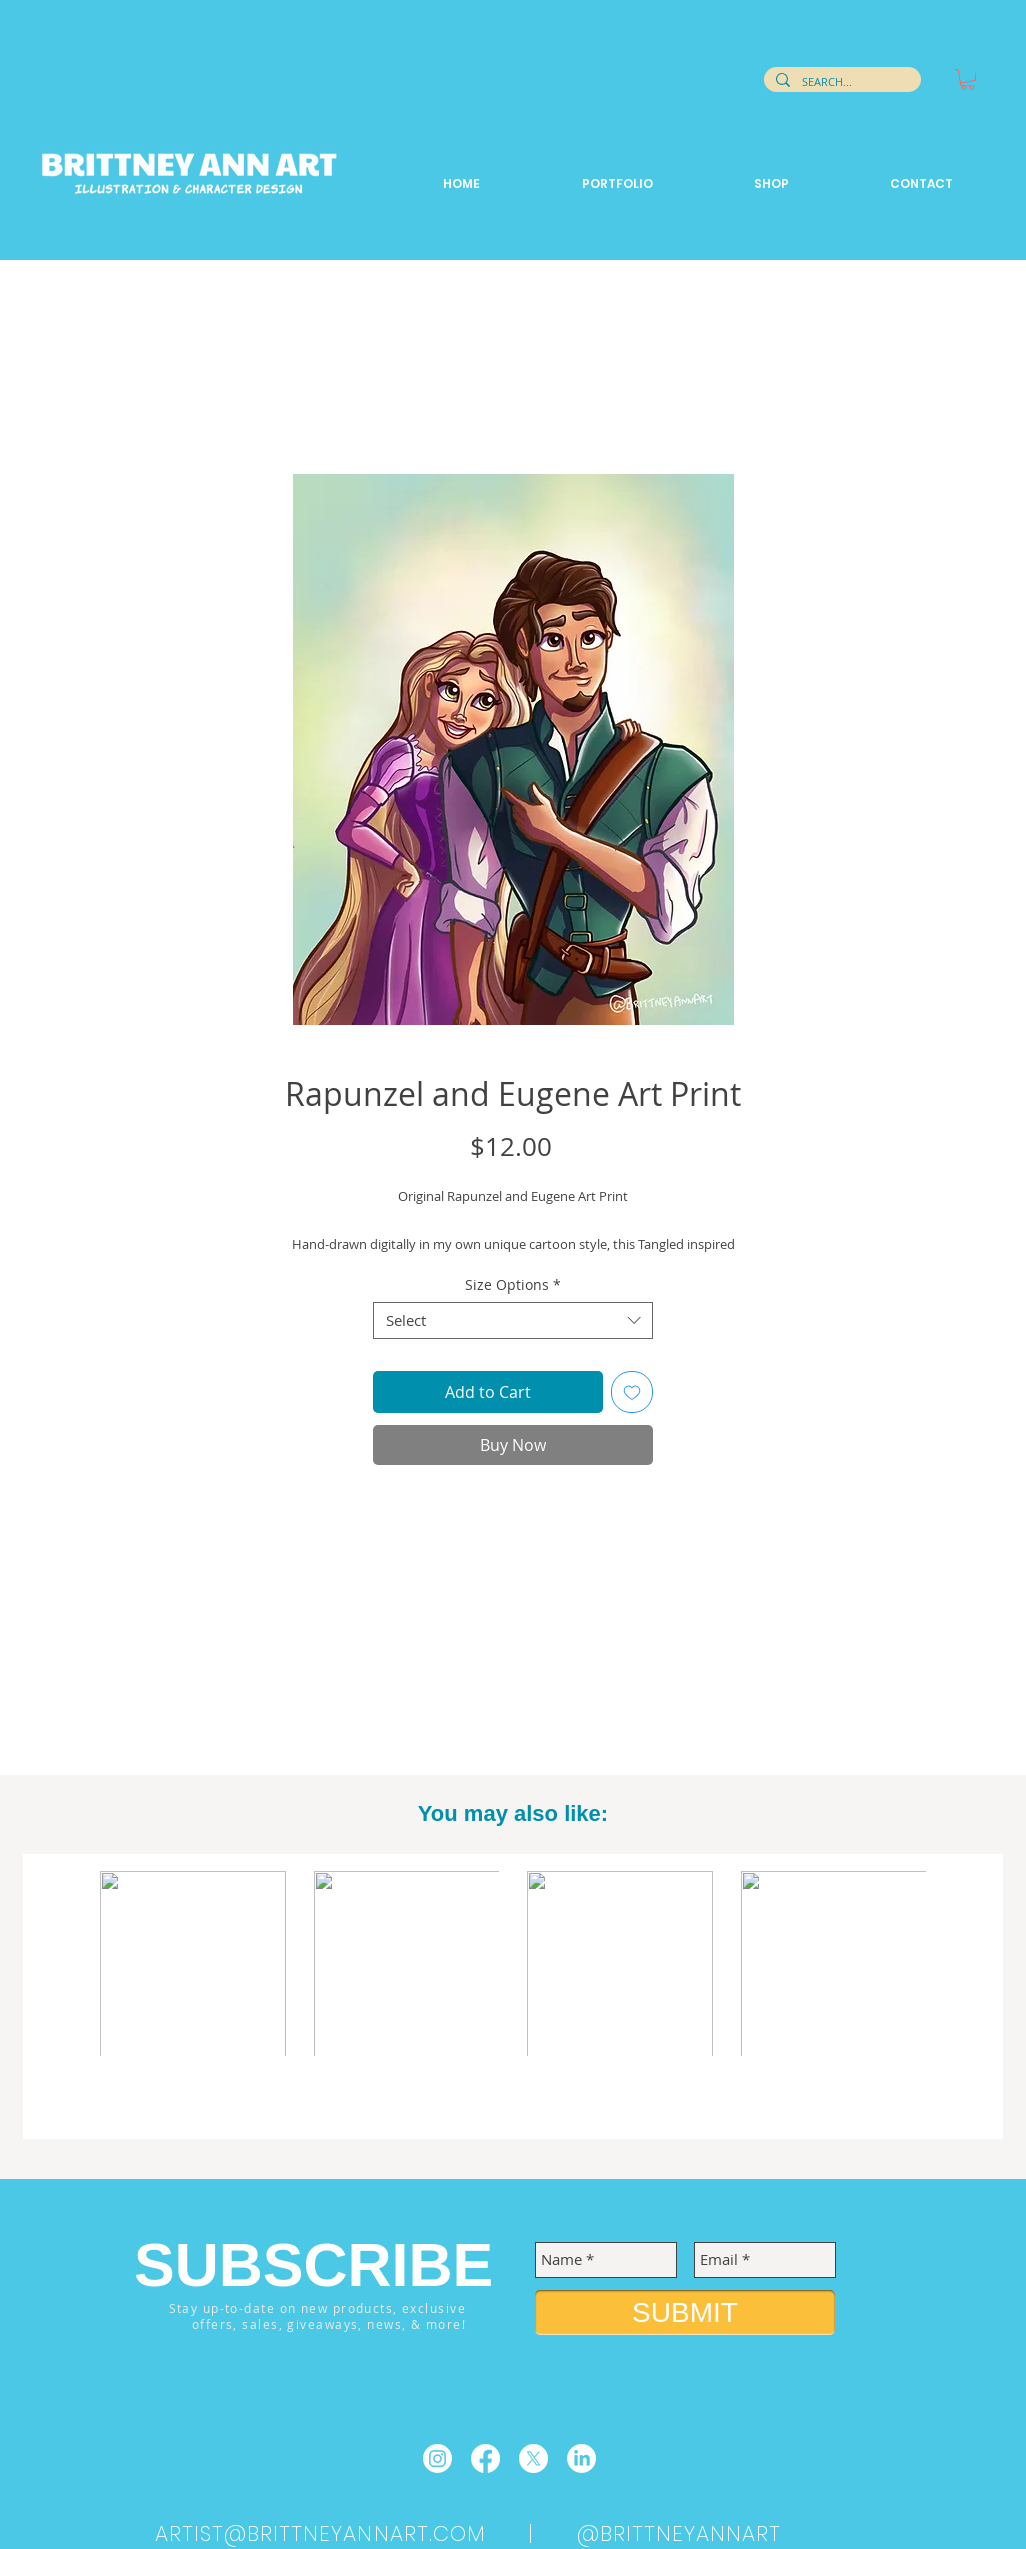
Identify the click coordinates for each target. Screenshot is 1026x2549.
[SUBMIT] (685, 2312)
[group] (513, 1998)
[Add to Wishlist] (632, 1392)
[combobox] (513, 1321)
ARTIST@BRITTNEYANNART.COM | (366, 2533)
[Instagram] (437, 2458)
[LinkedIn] (581, 2458)
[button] (967, 79)
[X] (533, 2458)
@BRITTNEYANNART (679, 2533)
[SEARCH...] (840, 82)
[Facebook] (485, 2458)
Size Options (513, 1285)
